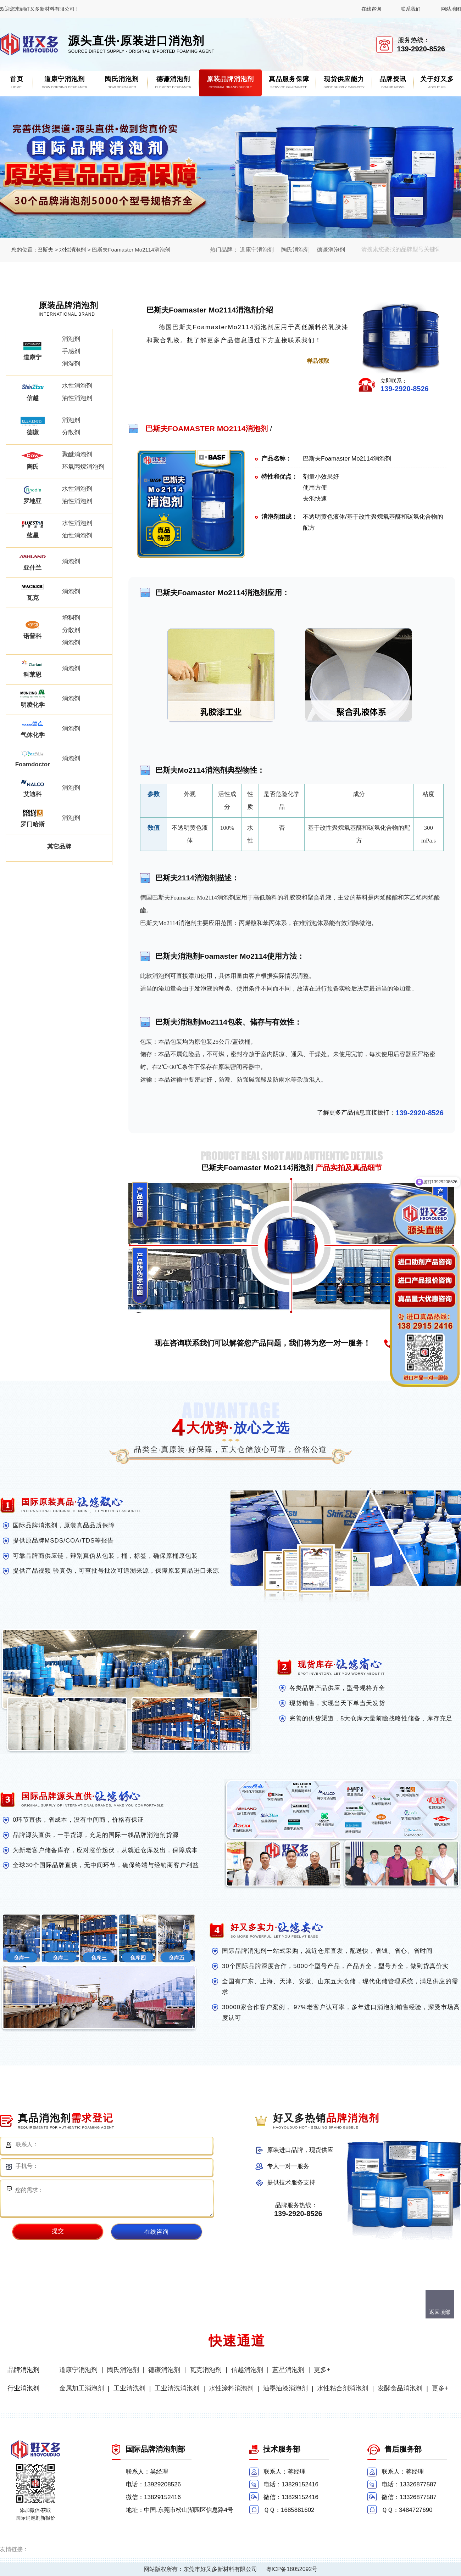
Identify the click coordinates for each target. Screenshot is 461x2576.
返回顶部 (439, 2312)
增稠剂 (71, 617)
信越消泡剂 (247, 2369)
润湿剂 (71, 363)
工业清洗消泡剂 (177, 2388)
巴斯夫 (45, 250)
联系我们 (411, 9)
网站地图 (451, 9)
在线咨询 (371, 9)
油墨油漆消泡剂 (285, 2388)
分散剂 (71, 432)
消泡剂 (71, 339)
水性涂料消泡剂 (231, 2388)
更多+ (322, 2369)
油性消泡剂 (77, 398)
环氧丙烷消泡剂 (83, 466)
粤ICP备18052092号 (292, 2569)
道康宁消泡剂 (257, 250)
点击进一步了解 (180, 361)
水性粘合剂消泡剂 (342, 2388)
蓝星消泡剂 (288, 2369)
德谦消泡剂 (331, 250)
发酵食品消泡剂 (400, 2388)
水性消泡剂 (72, 250)
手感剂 (71, 351)
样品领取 (318, 361)
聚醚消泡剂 (77, 454)
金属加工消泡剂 (81, 2388)
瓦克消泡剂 (206, 2369)
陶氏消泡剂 (295, 250)
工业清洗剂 (129, 2388)
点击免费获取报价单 (248, 361)
